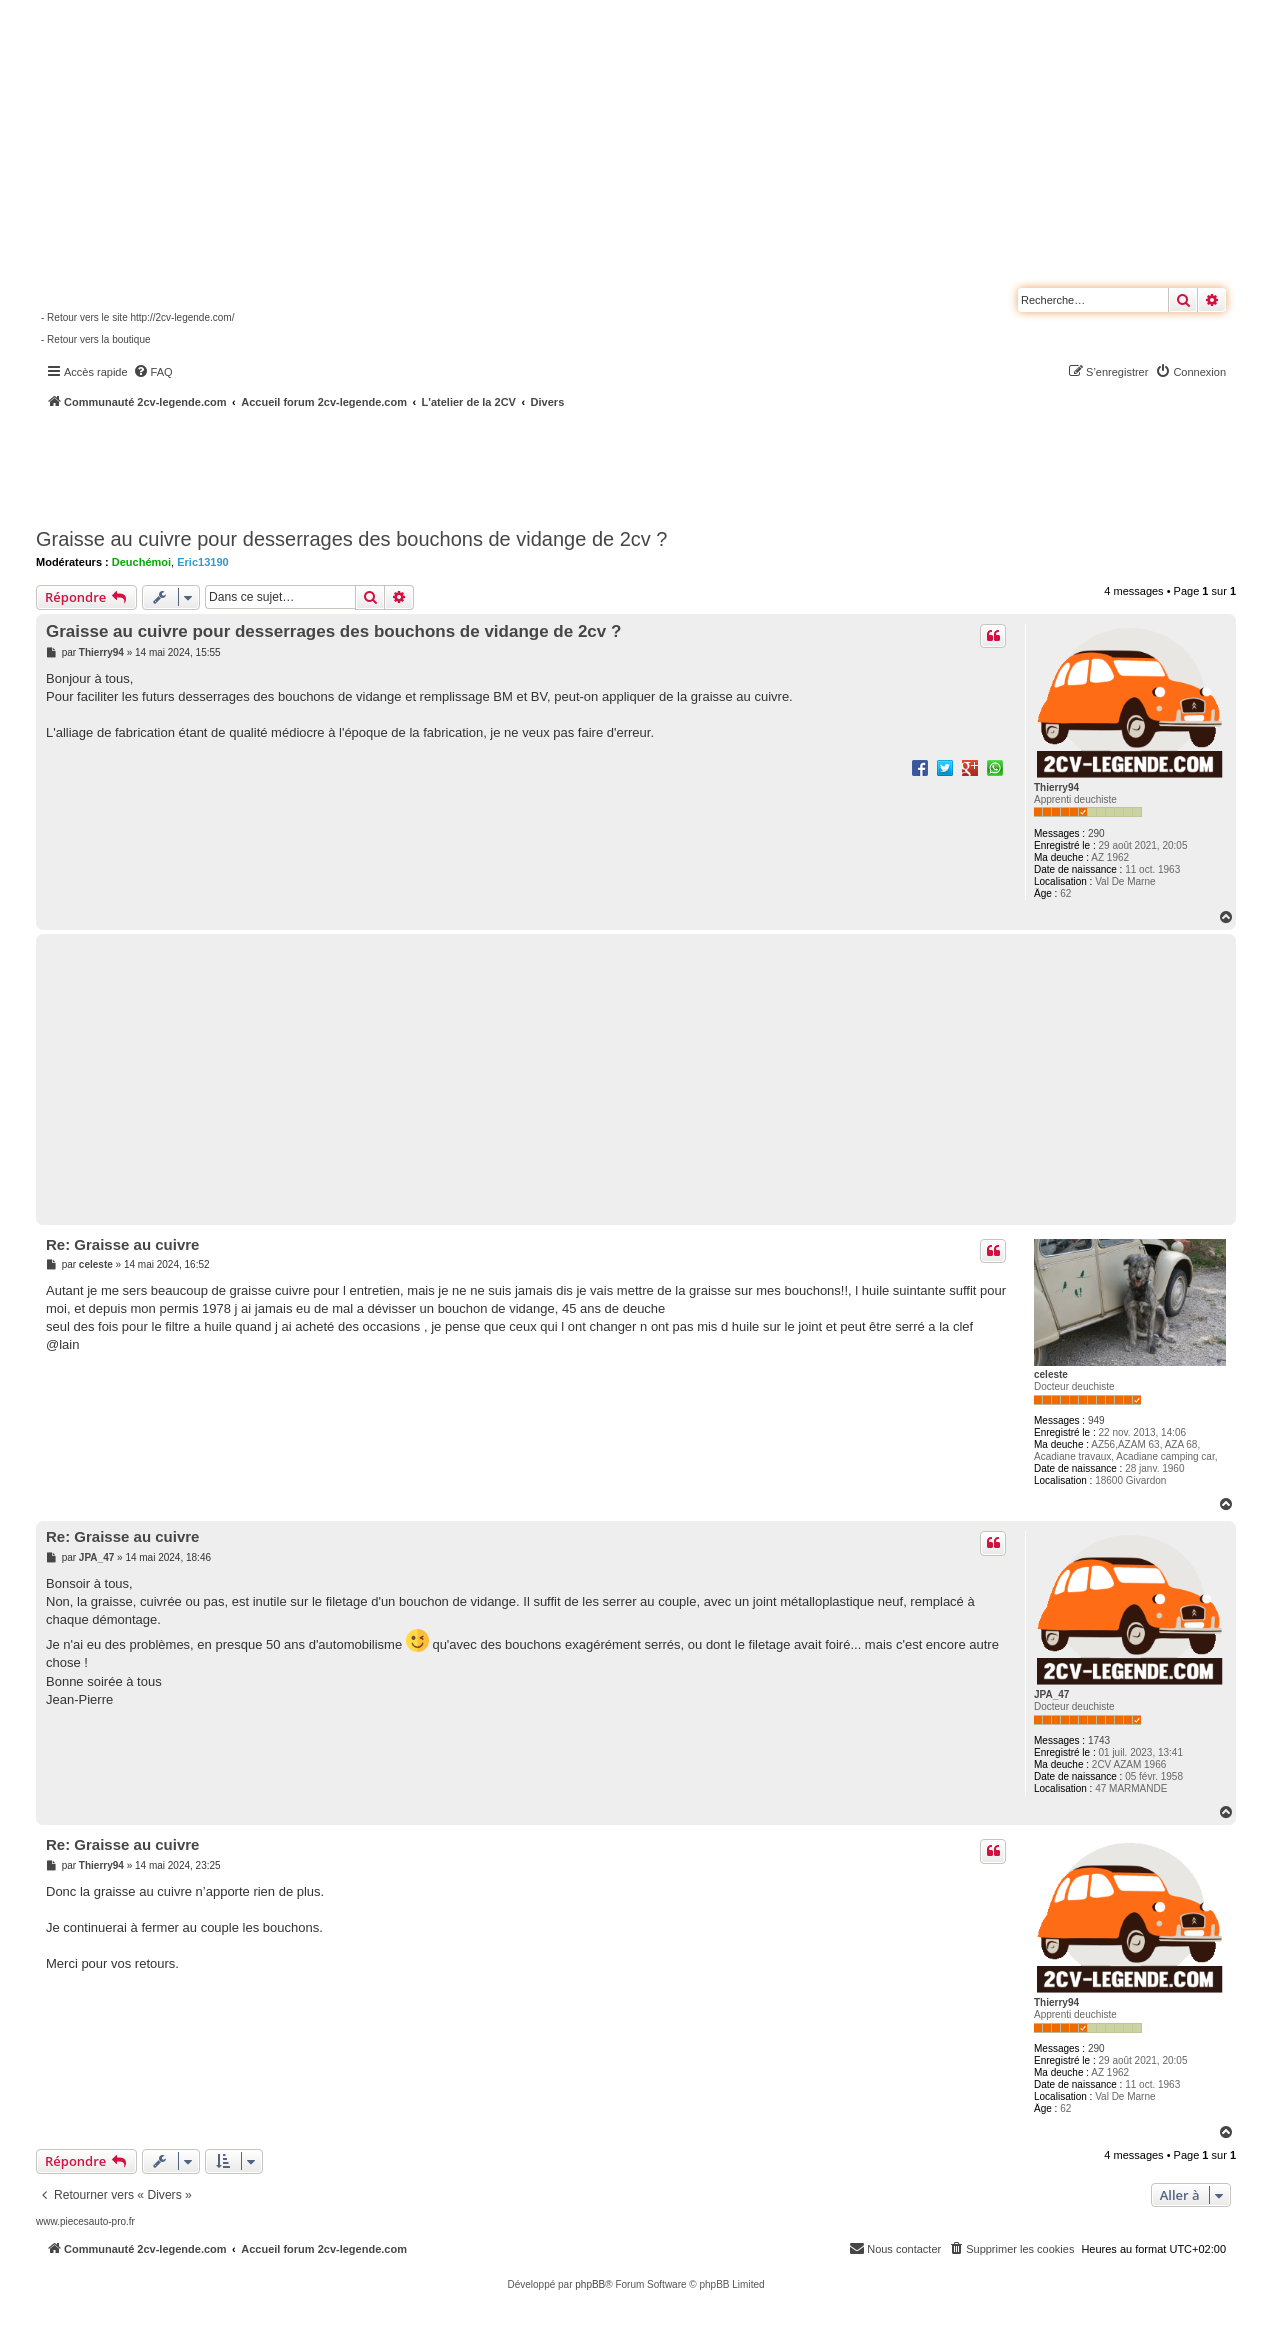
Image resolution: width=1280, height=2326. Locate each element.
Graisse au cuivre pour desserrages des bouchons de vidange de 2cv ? (352, 539)
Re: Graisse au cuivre (122, 1244)
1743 (1099, 1740)
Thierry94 (1056, 787)
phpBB (590, 2284)
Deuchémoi (141, 562)
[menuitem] (153, 372)
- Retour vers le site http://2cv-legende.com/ (137, 317)
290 (1096, 833)
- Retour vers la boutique (96, 339)
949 (1096, 1420)
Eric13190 (202, 562)
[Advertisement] (536, 465)
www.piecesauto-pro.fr (85, 2221)
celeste (1051, 1374)
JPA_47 (1051, 1694)
